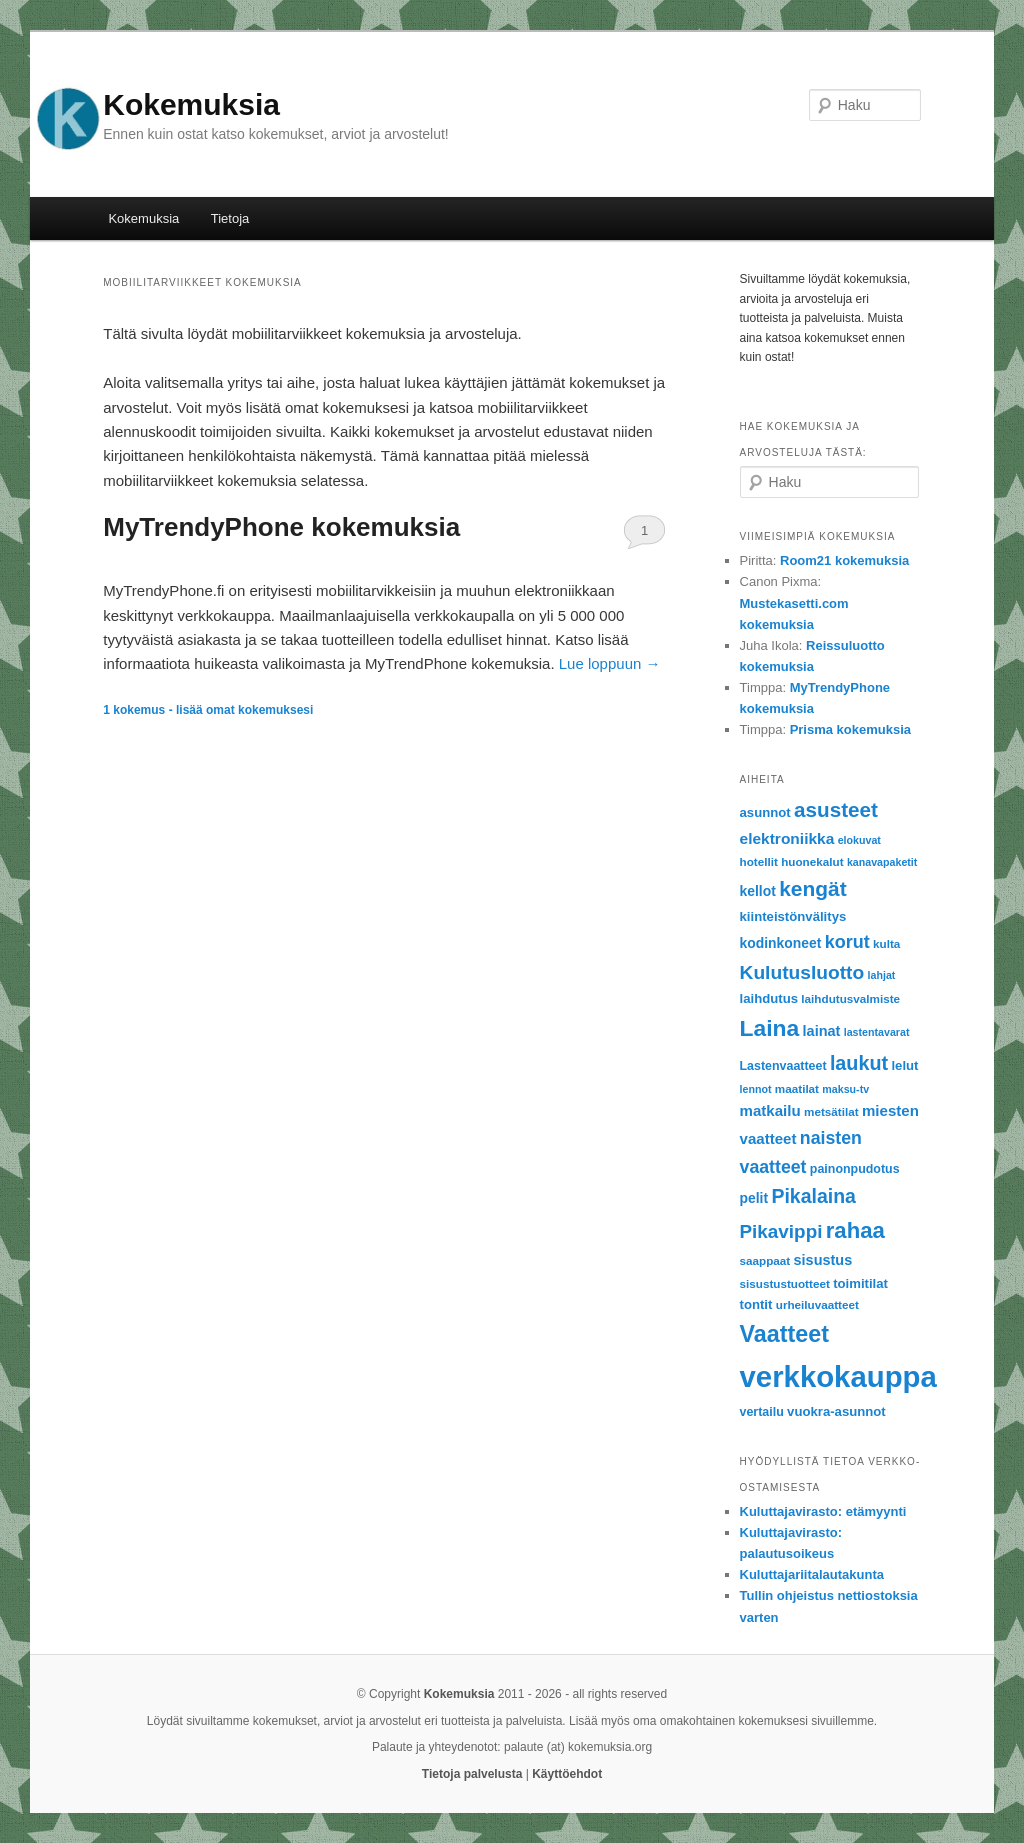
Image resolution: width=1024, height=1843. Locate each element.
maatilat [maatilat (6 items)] (797, 1088)
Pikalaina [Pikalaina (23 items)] (813, 1196)
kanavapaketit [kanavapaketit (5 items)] (882, 862)
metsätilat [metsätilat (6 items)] (831, 1111)
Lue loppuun (610, 663)
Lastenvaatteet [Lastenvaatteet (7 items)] (783, 1066)
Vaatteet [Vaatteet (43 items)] (784, 1334)
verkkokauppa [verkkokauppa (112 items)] (838, 1376)
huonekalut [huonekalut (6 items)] (812, 861)
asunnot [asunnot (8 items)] (765, 812)
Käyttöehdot (567, 1774)
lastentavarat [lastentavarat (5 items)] (877, 1032)
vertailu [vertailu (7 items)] (762, 1412)
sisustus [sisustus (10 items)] (823, 1260)
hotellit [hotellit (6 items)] (759, 861)
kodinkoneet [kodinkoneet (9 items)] (781, 943)
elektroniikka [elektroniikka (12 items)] (787, 838)
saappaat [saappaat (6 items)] (765, 1260)
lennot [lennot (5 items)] (756, 1089)
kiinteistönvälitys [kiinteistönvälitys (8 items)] (793, 916)
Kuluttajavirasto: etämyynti (823, 1511)
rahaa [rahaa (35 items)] (855, 1230)
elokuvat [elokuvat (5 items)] (859, 840)
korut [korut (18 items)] (847, 942)
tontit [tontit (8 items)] (756, 1304)
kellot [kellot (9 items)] (758, 891)
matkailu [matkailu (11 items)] (770, 1110)
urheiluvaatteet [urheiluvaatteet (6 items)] (817, 1304)
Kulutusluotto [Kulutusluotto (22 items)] (802, 972)
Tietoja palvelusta (472, 1774)
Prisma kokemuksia (850, 729)
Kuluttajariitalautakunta (812, 1574)
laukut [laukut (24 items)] (859, 1063)
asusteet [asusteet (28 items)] (836, 809)
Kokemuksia (191, 104)
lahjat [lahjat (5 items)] (882, 975)
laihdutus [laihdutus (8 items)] (769, 998)
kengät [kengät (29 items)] (813, 888)
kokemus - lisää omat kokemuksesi (208, 710)
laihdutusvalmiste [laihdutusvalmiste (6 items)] (850, 998)
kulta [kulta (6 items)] (886, 943)
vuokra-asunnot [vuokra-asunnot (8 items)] (836, 1411)
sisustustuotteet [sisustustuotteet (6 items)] (785, 1283)
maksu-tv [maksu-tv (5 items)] (845, 1089)
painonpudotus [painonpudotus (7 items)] (855, 1169)
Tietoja (230, 218)
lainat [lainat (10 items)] (822, 1031)
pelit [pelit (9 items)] (754, 1198)
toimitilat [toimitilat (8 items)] (860, 1283)
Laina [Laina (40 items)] (770, 1028)
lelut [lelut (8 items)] (904, 1065)
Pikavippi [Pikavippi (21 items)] (781, 1231)
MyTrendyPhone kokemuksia (281, 527)
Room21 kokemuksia (844, 560)
